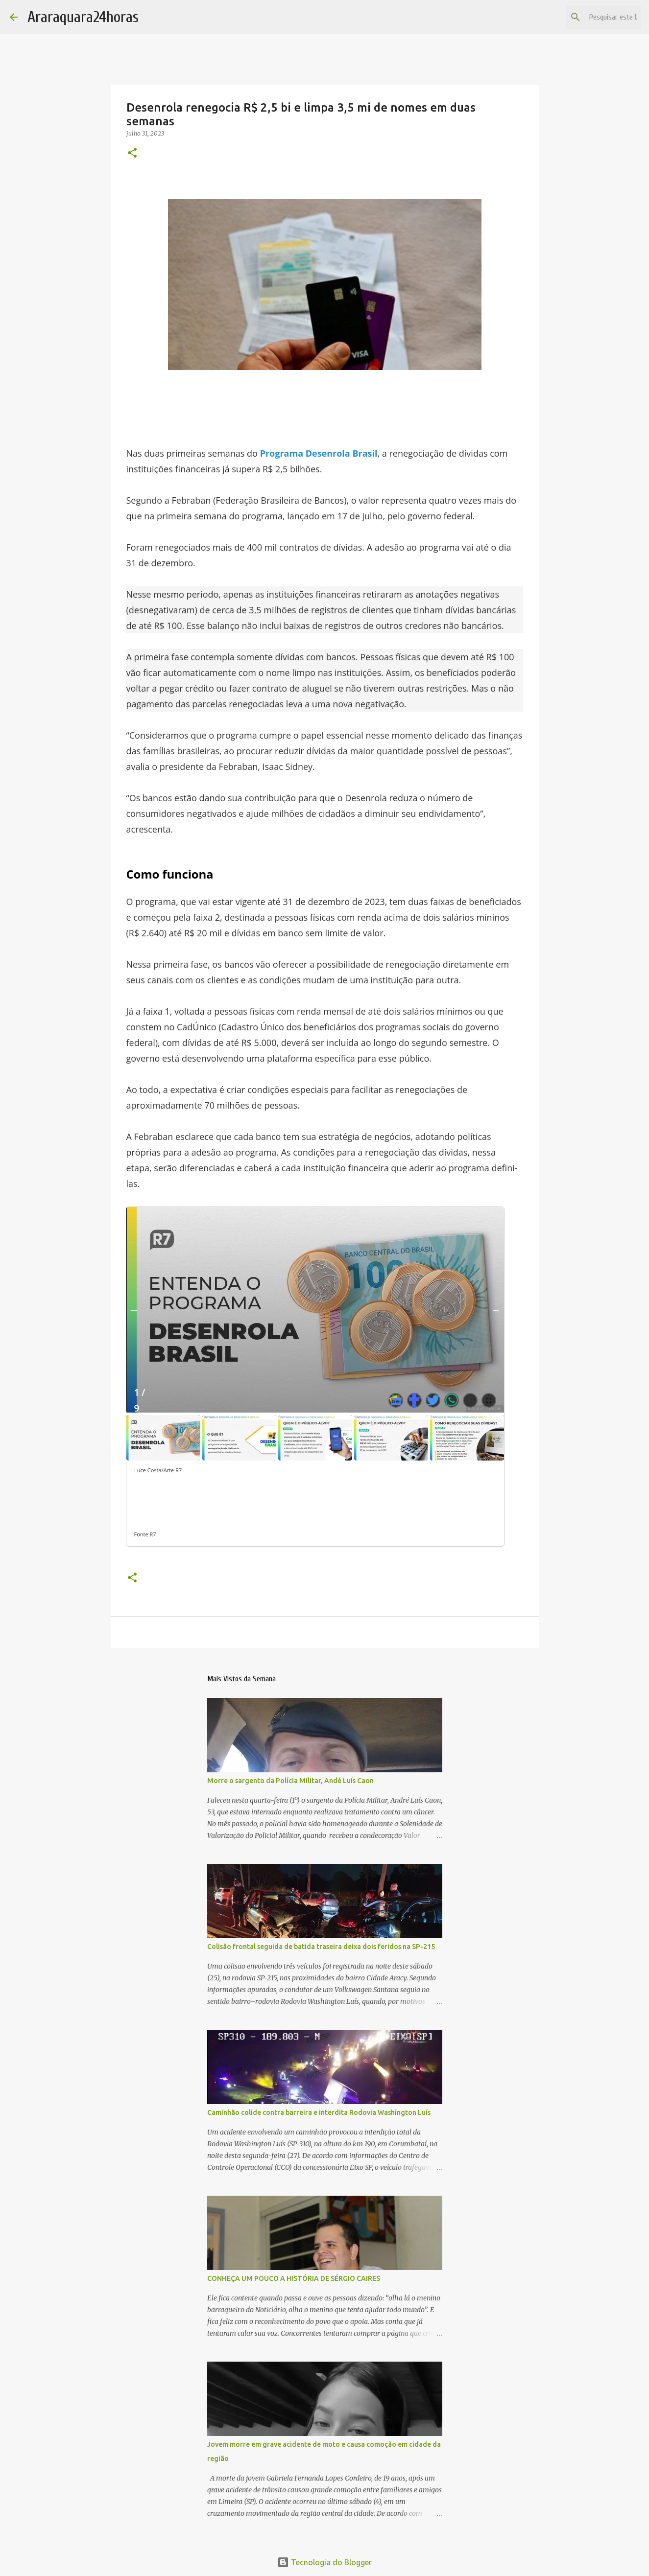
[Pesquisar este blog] (589, 17)
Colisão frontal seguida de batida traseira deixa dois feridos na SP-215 (321, 1946)
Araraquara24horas (83, 17)
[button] (132, 153)
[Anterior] (134, 1310)
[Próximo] (496, 1310)
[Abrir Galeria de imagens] (488, 1400)
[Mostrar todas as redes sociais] (470, 1400)
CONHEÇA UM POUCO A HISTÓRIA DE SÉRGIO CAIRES (293, 2278)
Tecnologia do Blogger (324, 2562)
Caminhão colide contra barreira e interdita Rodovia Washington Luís (319, 2112)
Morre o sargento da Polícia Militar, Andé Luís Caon (290, 1781)
